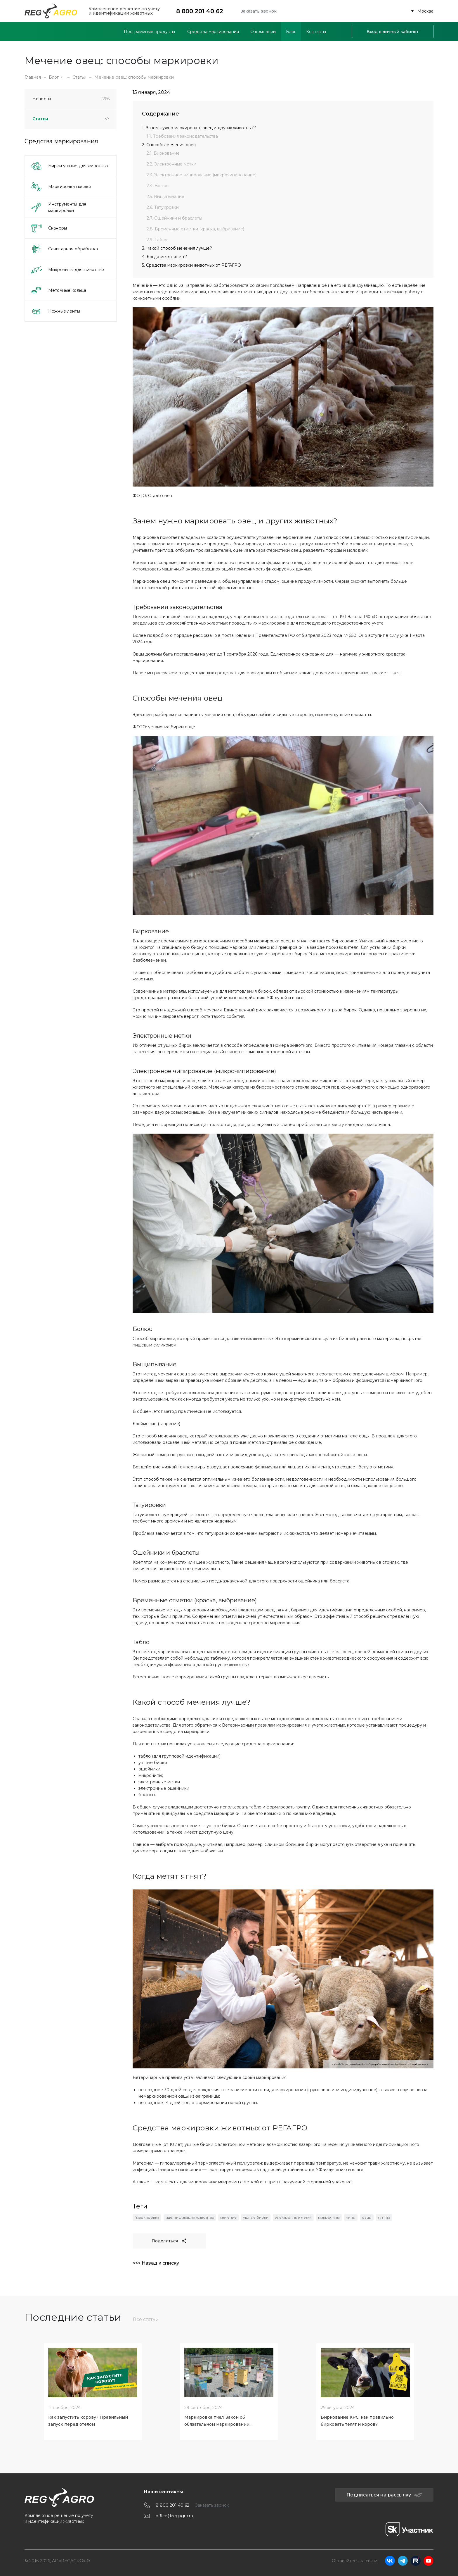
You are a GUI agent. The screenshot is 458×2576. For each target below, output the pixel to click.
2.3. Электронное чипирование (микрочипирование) (201, 174)
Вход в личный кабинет (393, 31)
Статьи (79, 77)
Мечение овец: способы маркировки (134, 77)
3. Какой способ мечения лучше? (177, 248)
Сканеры (48, 228)
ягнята (384, 2217)
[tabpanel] (93, 2389)
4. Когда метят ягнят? (164, 256)
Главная (33, 77)
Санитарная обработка (64, 249)
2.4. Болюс (158, 185)
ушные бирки (255, 2217)
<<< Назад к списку (156, 2263)
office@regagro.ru (174, 2515)
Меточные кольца (58, 290)
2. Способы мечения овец (169, 144)
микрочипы (329, 2217)
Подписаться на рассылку (384, 2495)
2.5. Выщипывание (165, 196)
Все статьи (146, 2319)
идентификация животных (190, 2217)
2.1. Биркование (163, 153)
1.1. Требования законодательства (182, 136)
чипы (350, 2217)
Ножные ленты (55, 311)
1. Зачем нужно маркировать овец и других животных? (199, 127)
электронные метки (293, 2217)
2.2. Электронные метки (171, 164)
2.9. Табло (157, 239)
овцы (367, 2217)
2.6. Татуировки (163, 207)
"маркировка (147, 2217)
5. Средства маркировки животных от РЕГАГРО (191, 265)
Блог (56, 77)
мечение (228, 2217)
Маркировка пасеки (60, 186)
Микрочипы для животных (67, 269)
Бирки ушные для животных (69, 166)
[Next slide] (432, 2390)
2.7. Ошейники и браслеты (174, 218)
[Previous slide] (26, 2390)
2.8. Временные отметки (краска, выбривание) (195, 229)
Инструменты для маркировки (58, 207)
